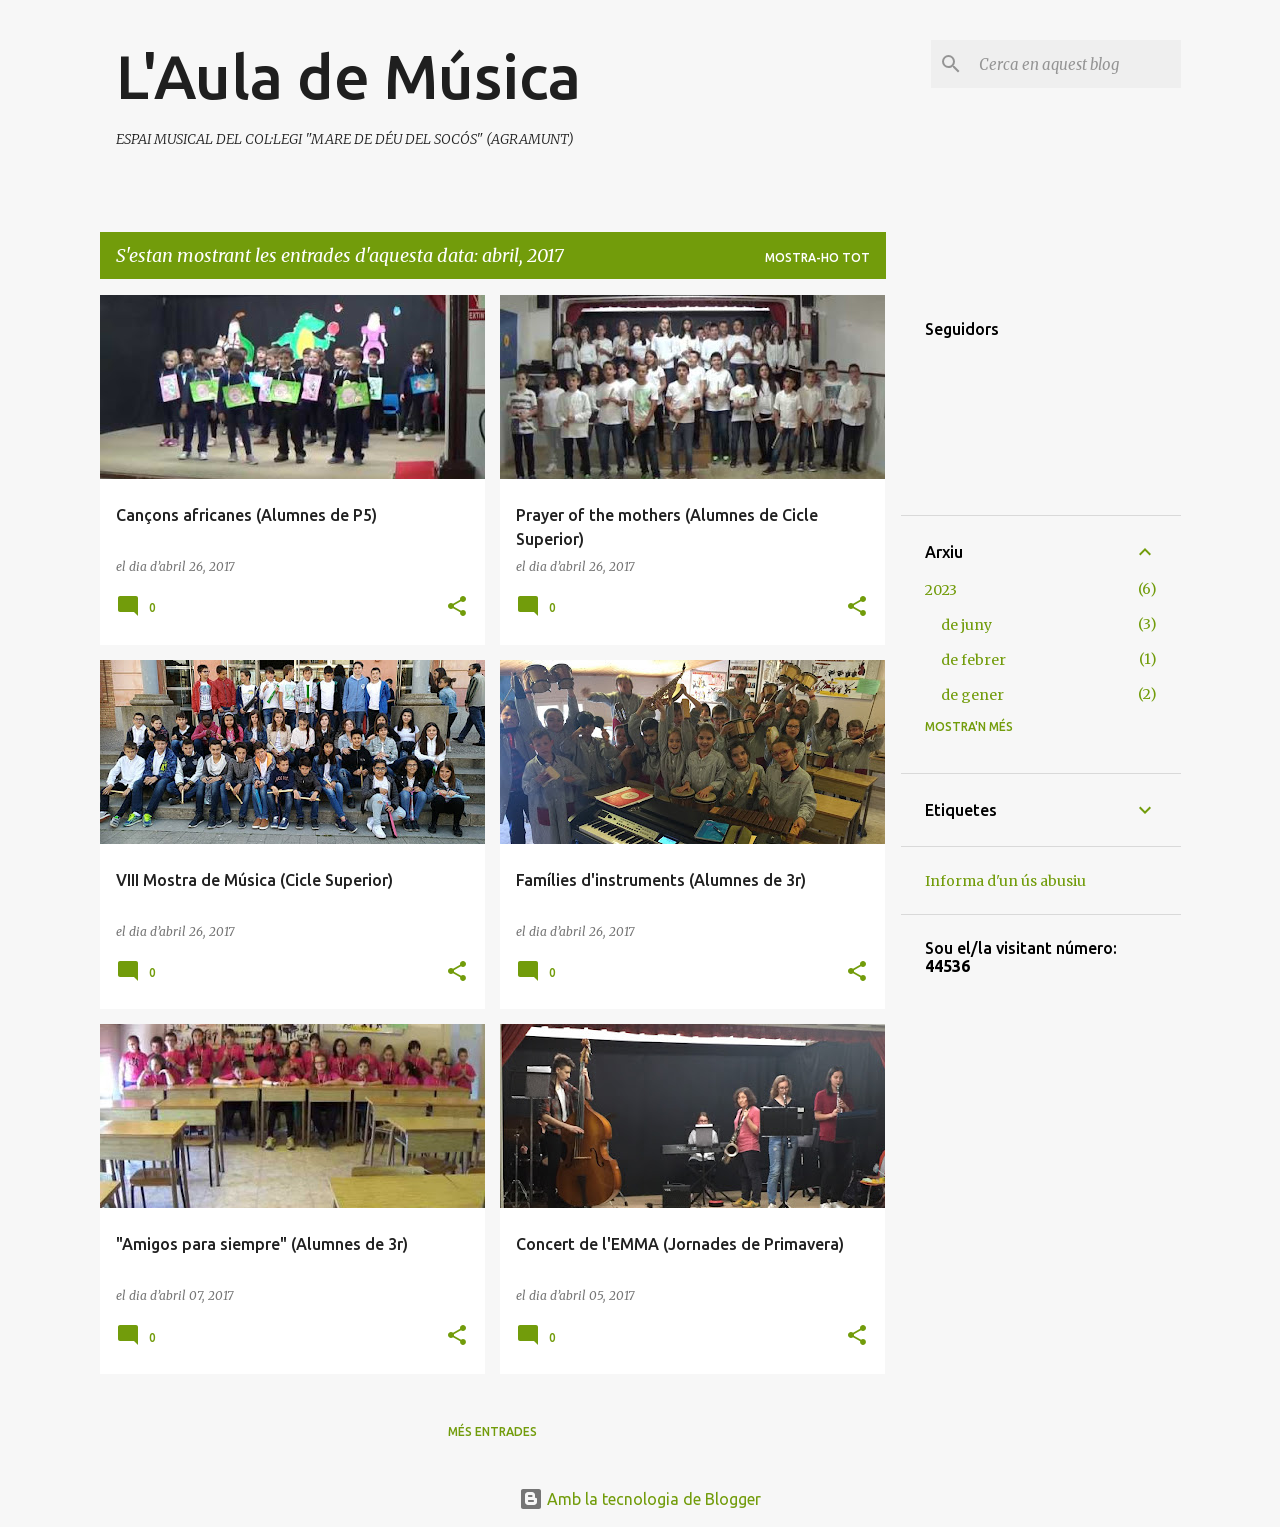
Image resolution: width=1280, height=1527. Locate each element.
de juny (966, 625)
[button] (457, 607)
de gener (972, 695)
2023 (941, 590)
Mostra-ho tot (817, 257)
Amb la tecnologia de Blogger (640, 1499)
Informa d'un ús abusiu (1005, 881)
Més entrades (492, 1431)
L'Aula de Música (348, 76)
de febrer (973, 660)
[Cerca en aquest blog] (1076, 64)
